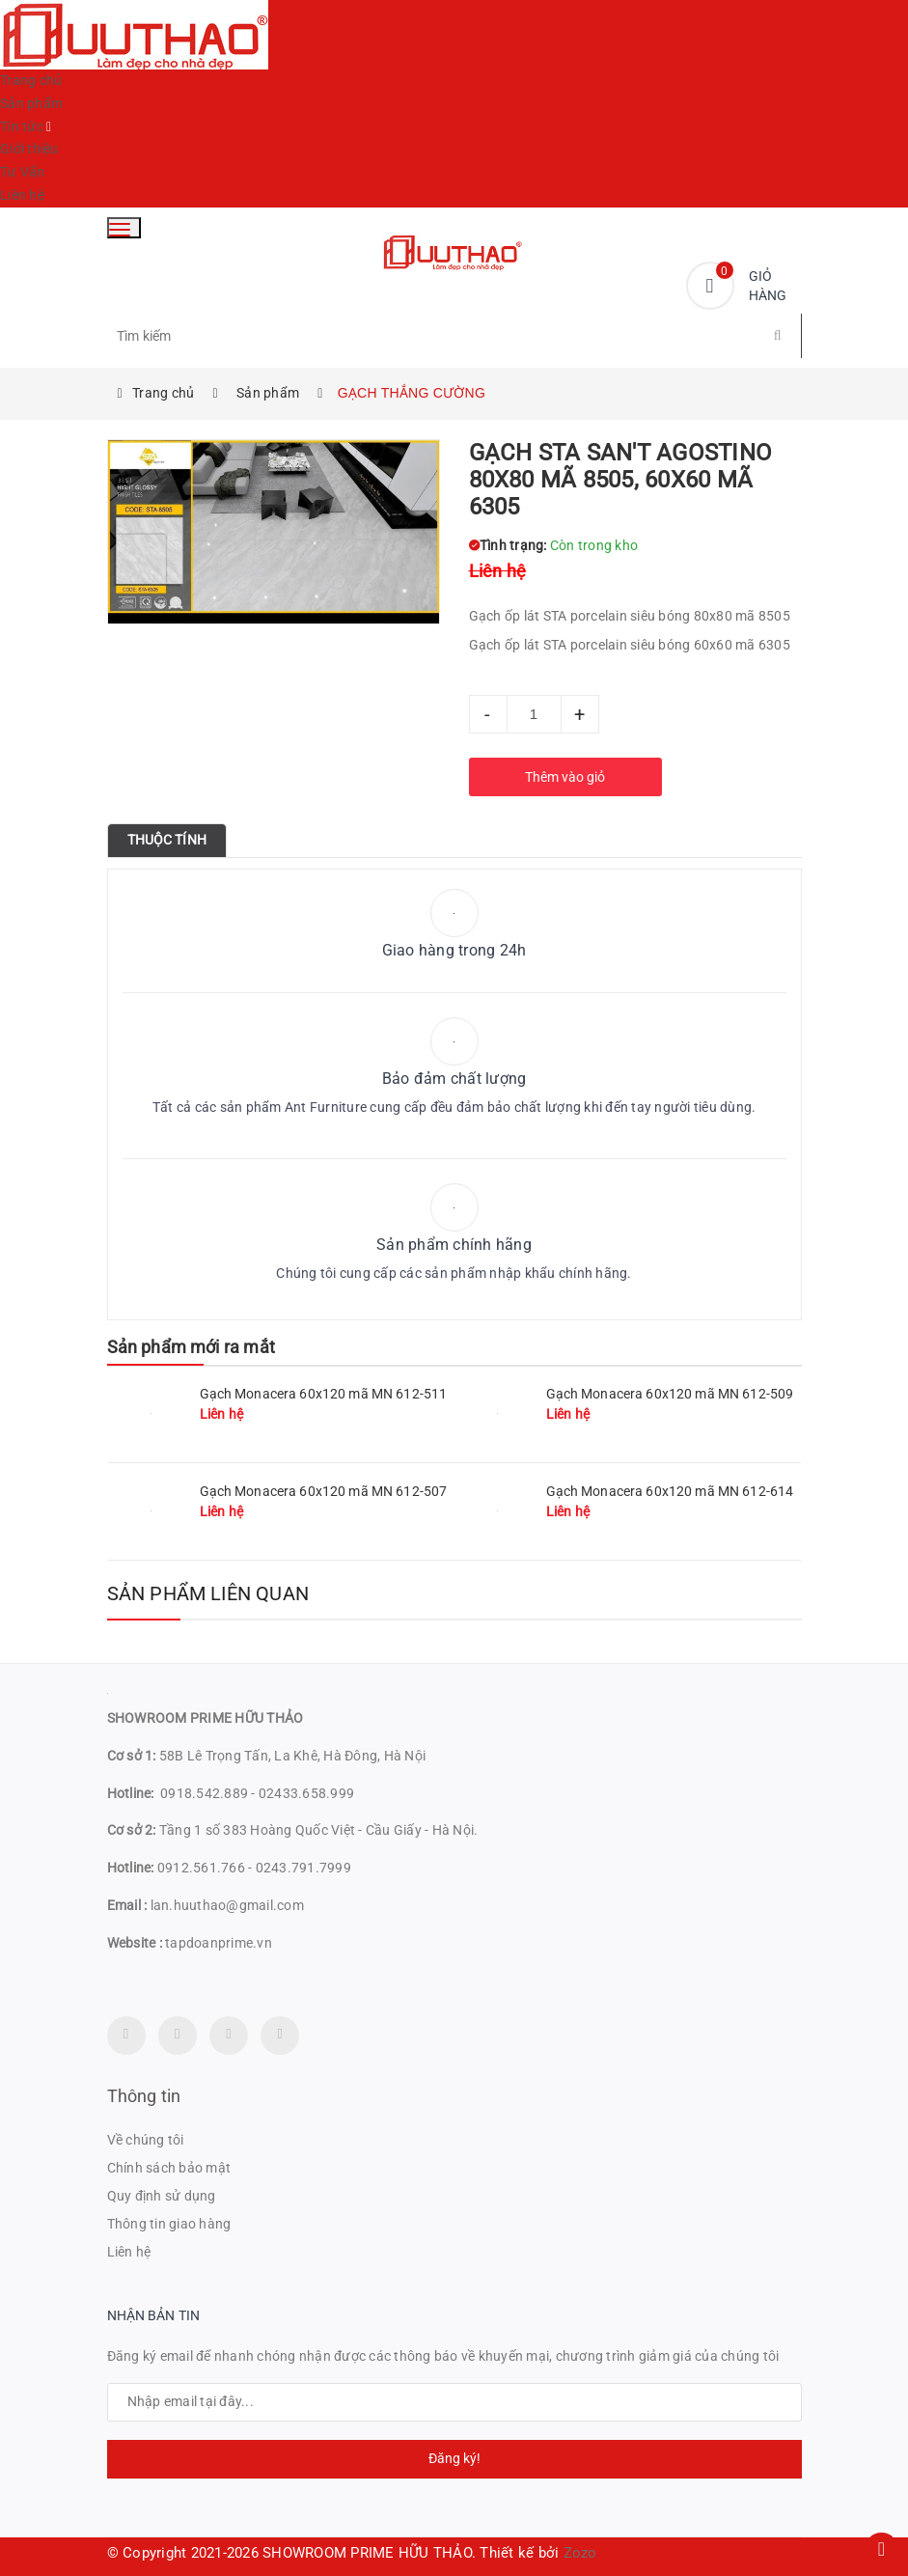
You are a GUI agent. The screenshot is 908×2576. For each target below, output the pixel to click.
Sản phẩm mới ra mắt (191, 1347)
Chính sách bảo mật (169, 2167)
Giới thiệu (29, 148)
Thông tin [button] (144, 2096)
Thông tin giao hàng (169, 2223)
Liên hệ (22, 195)
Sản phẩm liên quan (208, 1593)
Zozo (580, 2553)
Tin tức (21, 126)
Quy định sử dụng (161, 2195)
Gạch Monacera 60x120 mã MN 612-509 (670, 1393)
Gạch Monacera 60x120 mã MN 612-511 (324, 1393)
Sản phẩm (31, 103)
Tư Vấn (22, 172)
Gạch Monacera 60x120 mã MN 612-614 (670, 1491)
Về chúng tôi (145, 2139)
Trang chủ (31, 80)
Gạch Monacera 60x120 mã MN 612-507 (324, 1491)
